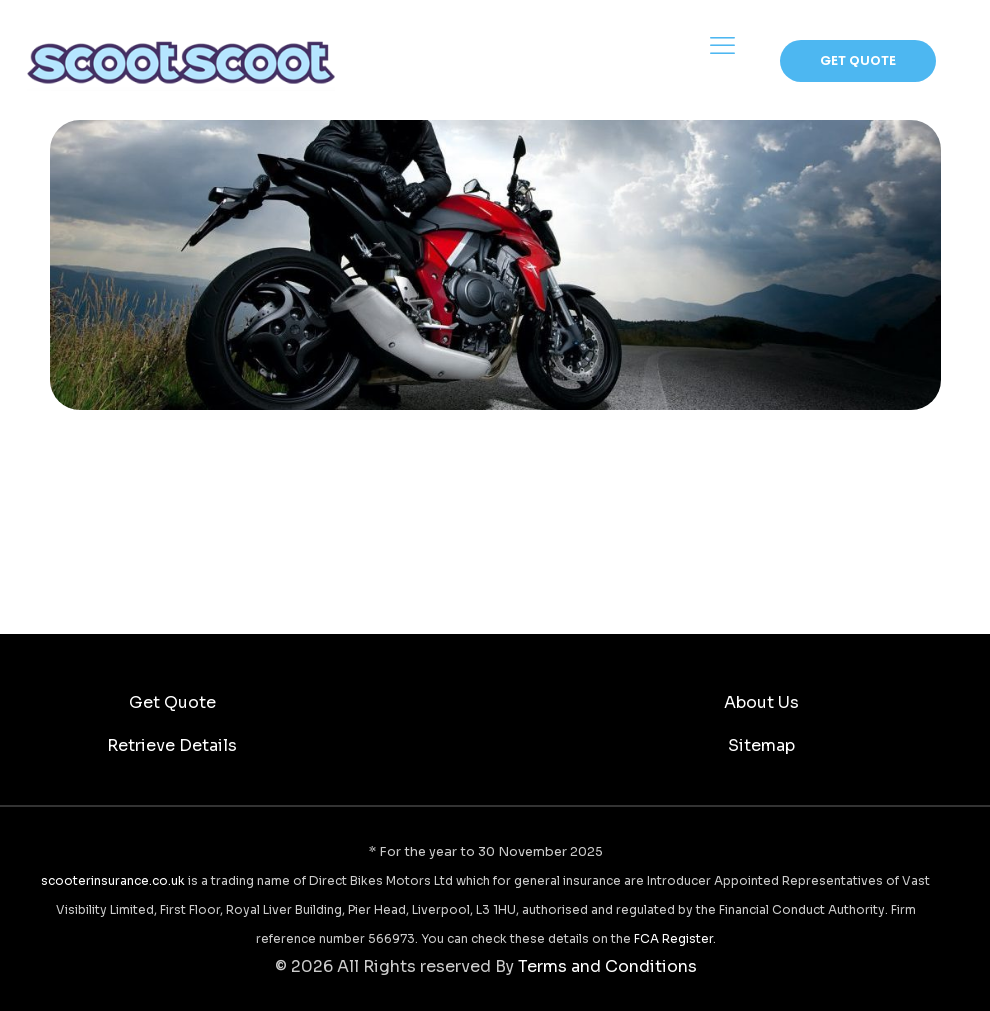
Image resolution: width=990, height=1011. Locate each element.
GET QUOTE (858, 60)
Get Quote (172, 702)
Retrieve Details (172, 745)
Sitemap (761, 745)
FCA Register (673, 938)
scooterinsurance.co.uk (113, 880)
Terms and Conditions (607, 966)
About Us (761, 702)
